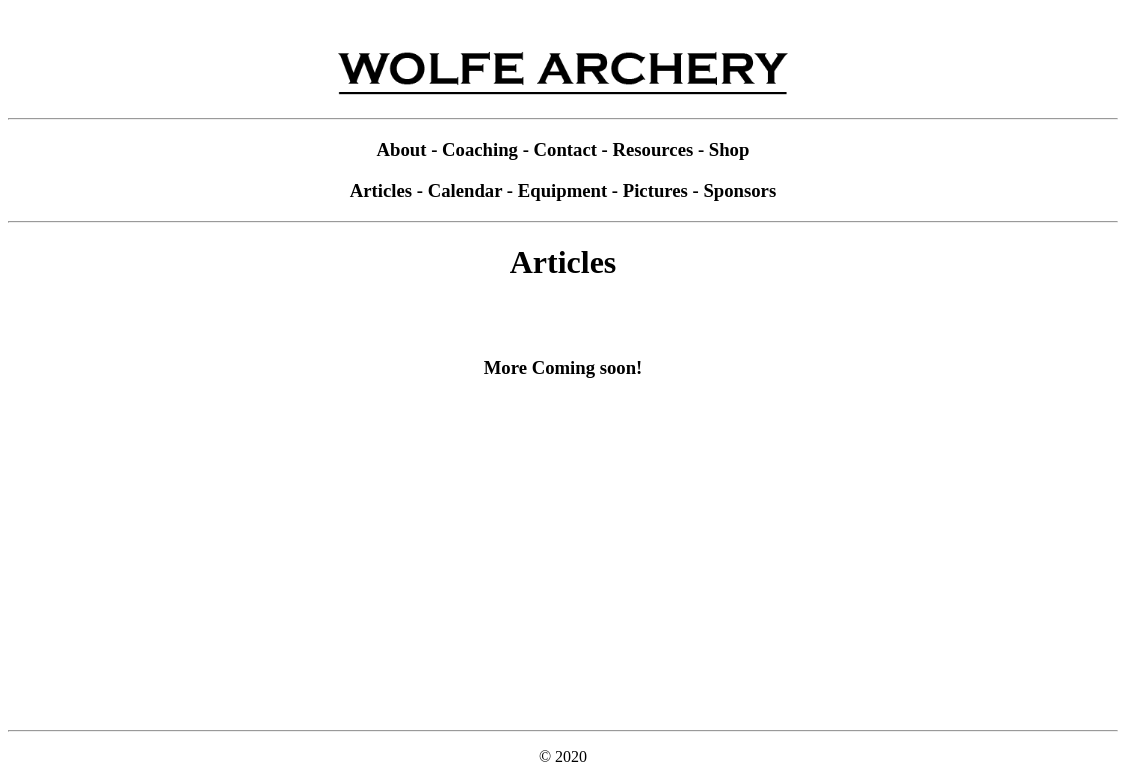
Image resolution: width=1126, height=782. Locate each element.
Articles (381, 190)
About (402, 149)
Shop (729, 149)
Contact (565, 149)
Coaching (480, 149)
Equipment (562, 190)
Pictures (655, 190)
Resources (653, 149)
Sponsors (739, 190)
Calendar (465, 190)
